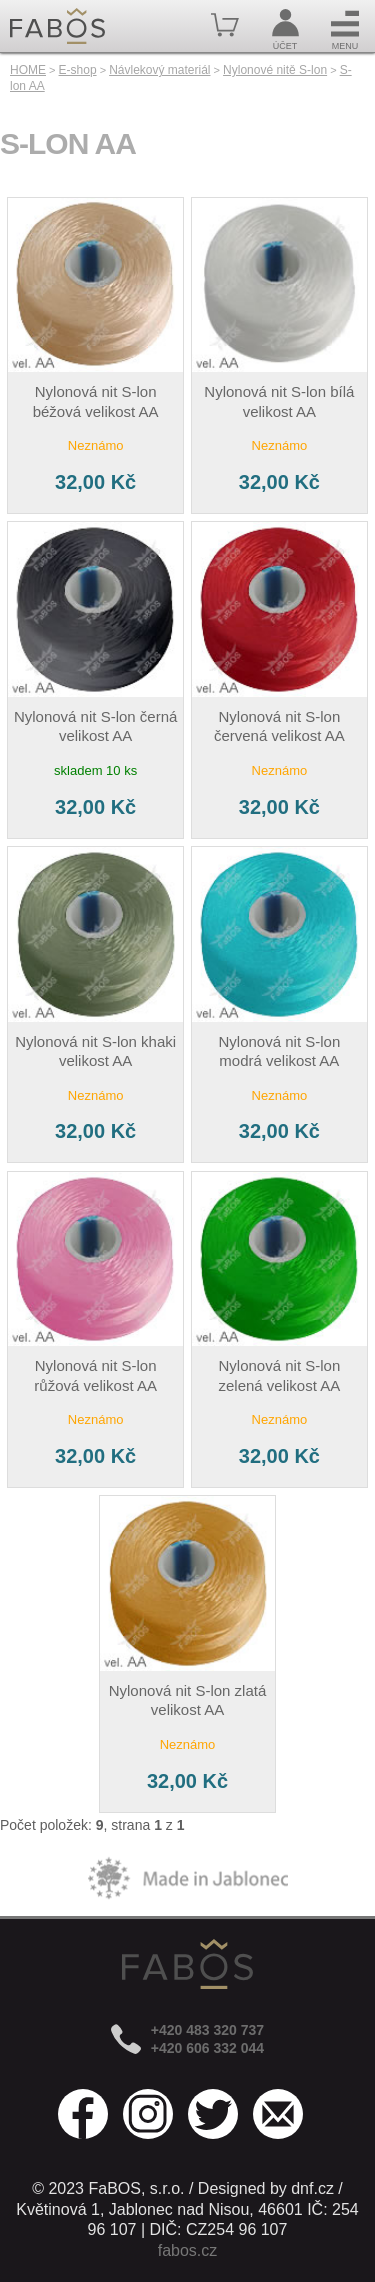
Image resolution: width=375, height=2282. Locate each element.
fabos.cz (188, 2250)
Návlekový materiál (159, 70)
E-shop (78, 70)
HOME (28, 70)
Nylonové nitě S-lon (275, 70)
